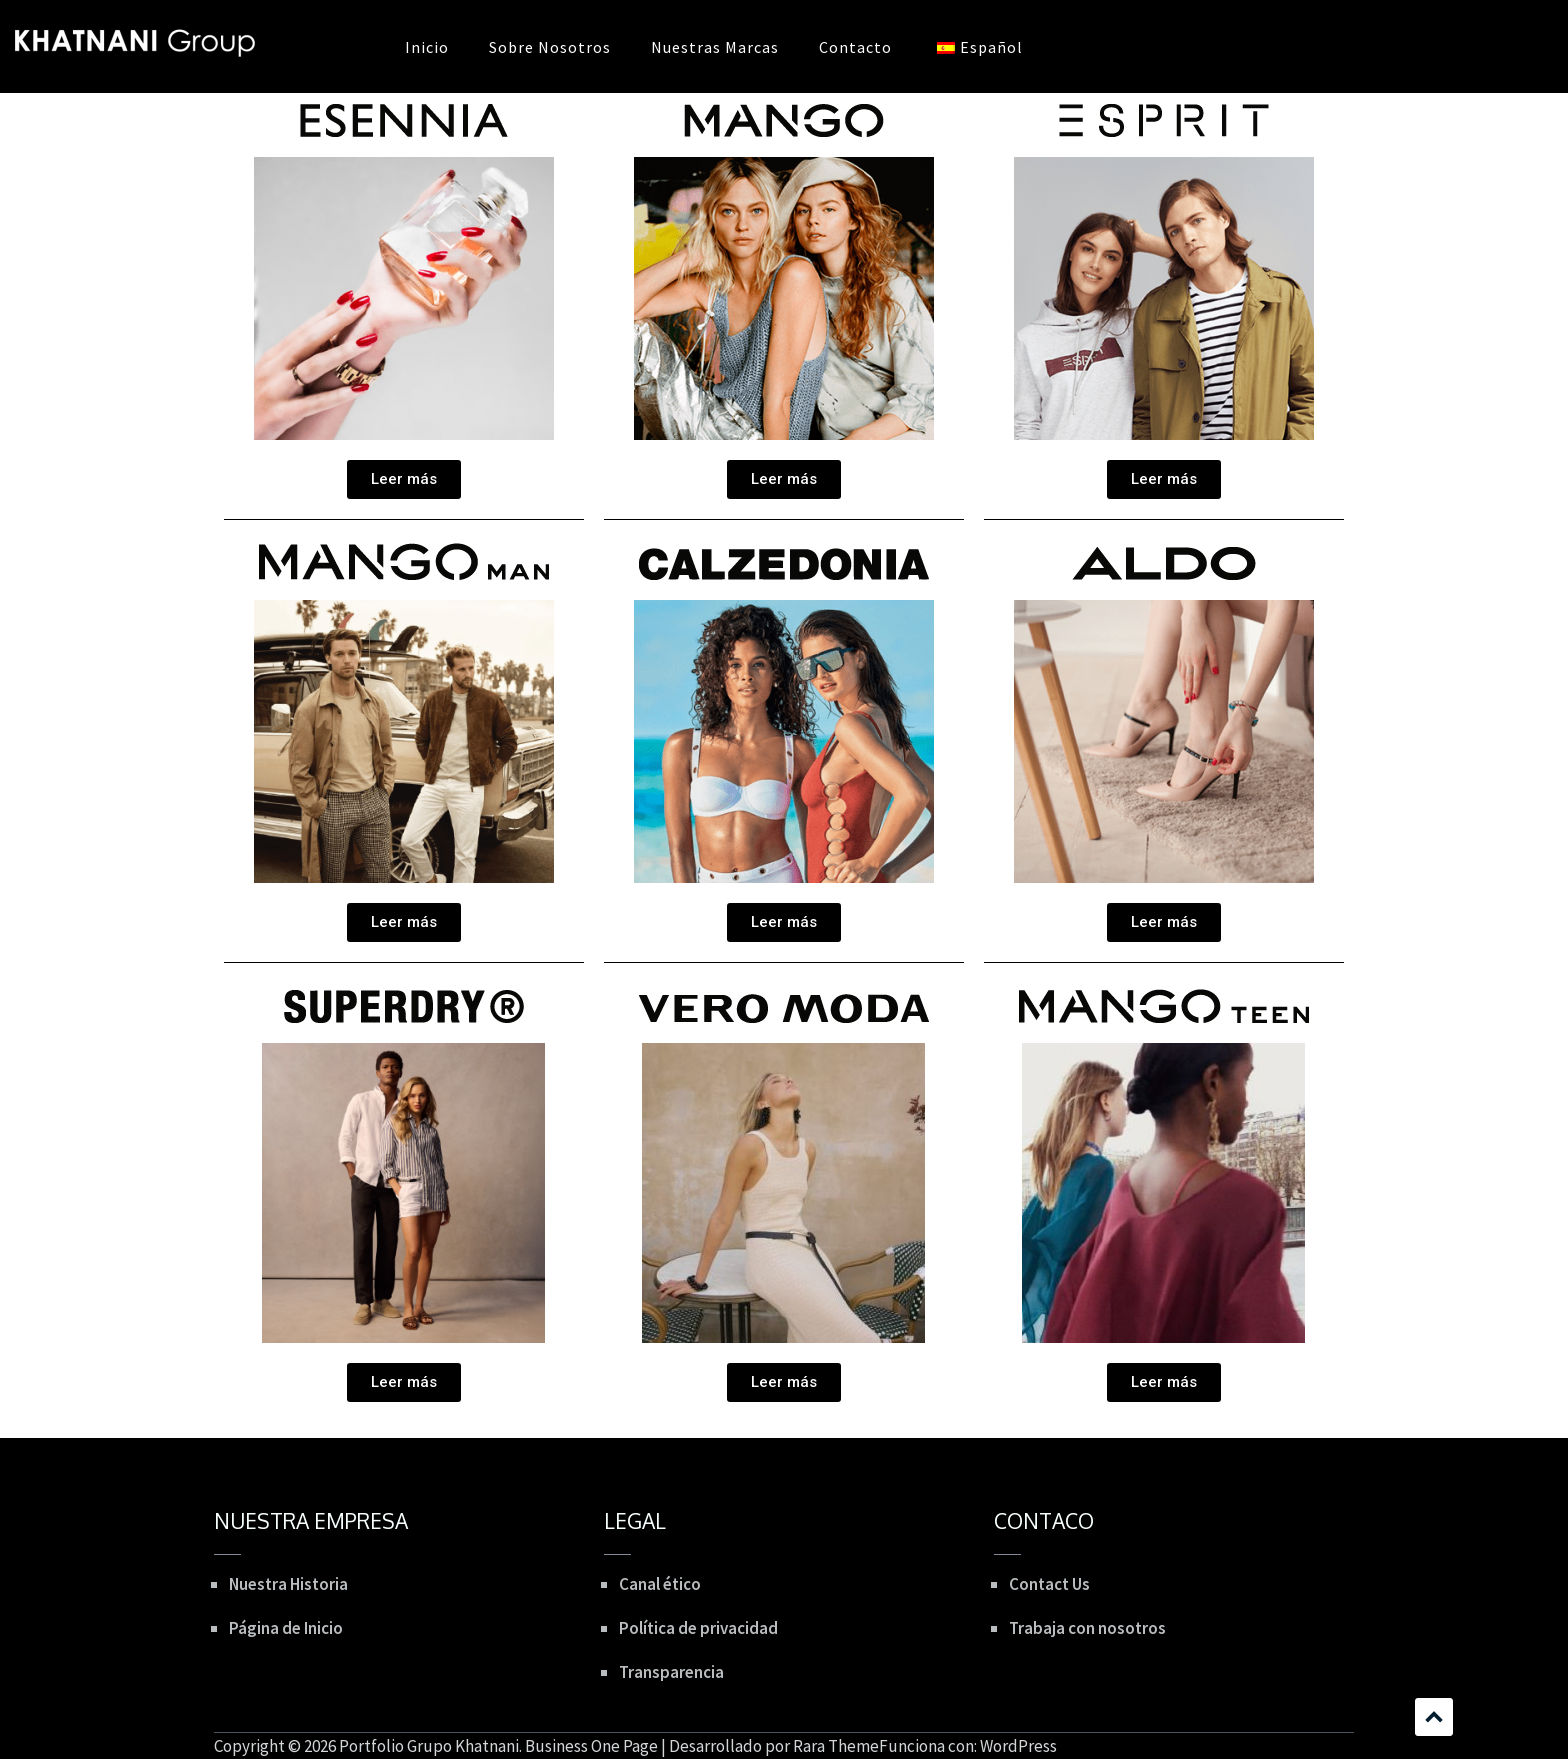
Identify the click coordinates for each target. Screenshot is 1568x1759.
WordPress (1018, 1746)
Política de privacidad (698, 1628)
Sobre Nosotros (550, 47)
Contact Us (1049, 1584)
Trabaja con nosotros (1087, 1628)
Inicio (427, 47)
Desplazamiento (1434, 1717)
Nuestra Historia (288, 1584)
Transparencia (671, 1672)
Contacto (855, 47)
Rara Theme (836, 1746)
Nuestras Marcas (715, 47)
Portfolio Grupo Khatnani (429, 1746)
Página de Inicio (286, 1628)
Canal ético (660, 1584)
